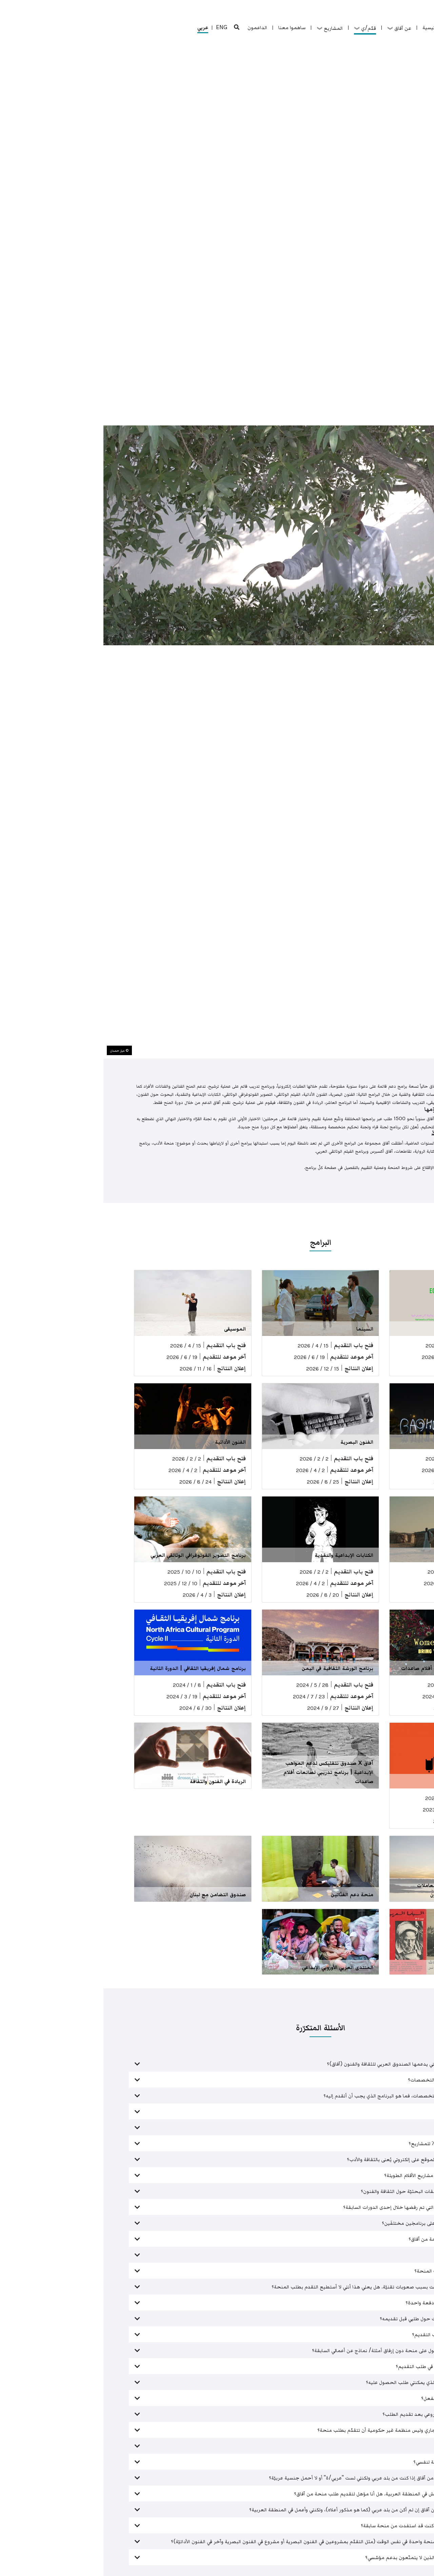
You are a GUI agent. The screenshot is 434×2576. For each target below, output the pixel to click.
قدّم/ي (262, 28)
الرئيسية (327, 27)
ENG (118, 27)
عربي (99, 28)
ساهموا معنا (188, 27)
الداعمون (154, 27)
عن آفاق (296, 28)
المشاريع (226, 28)
